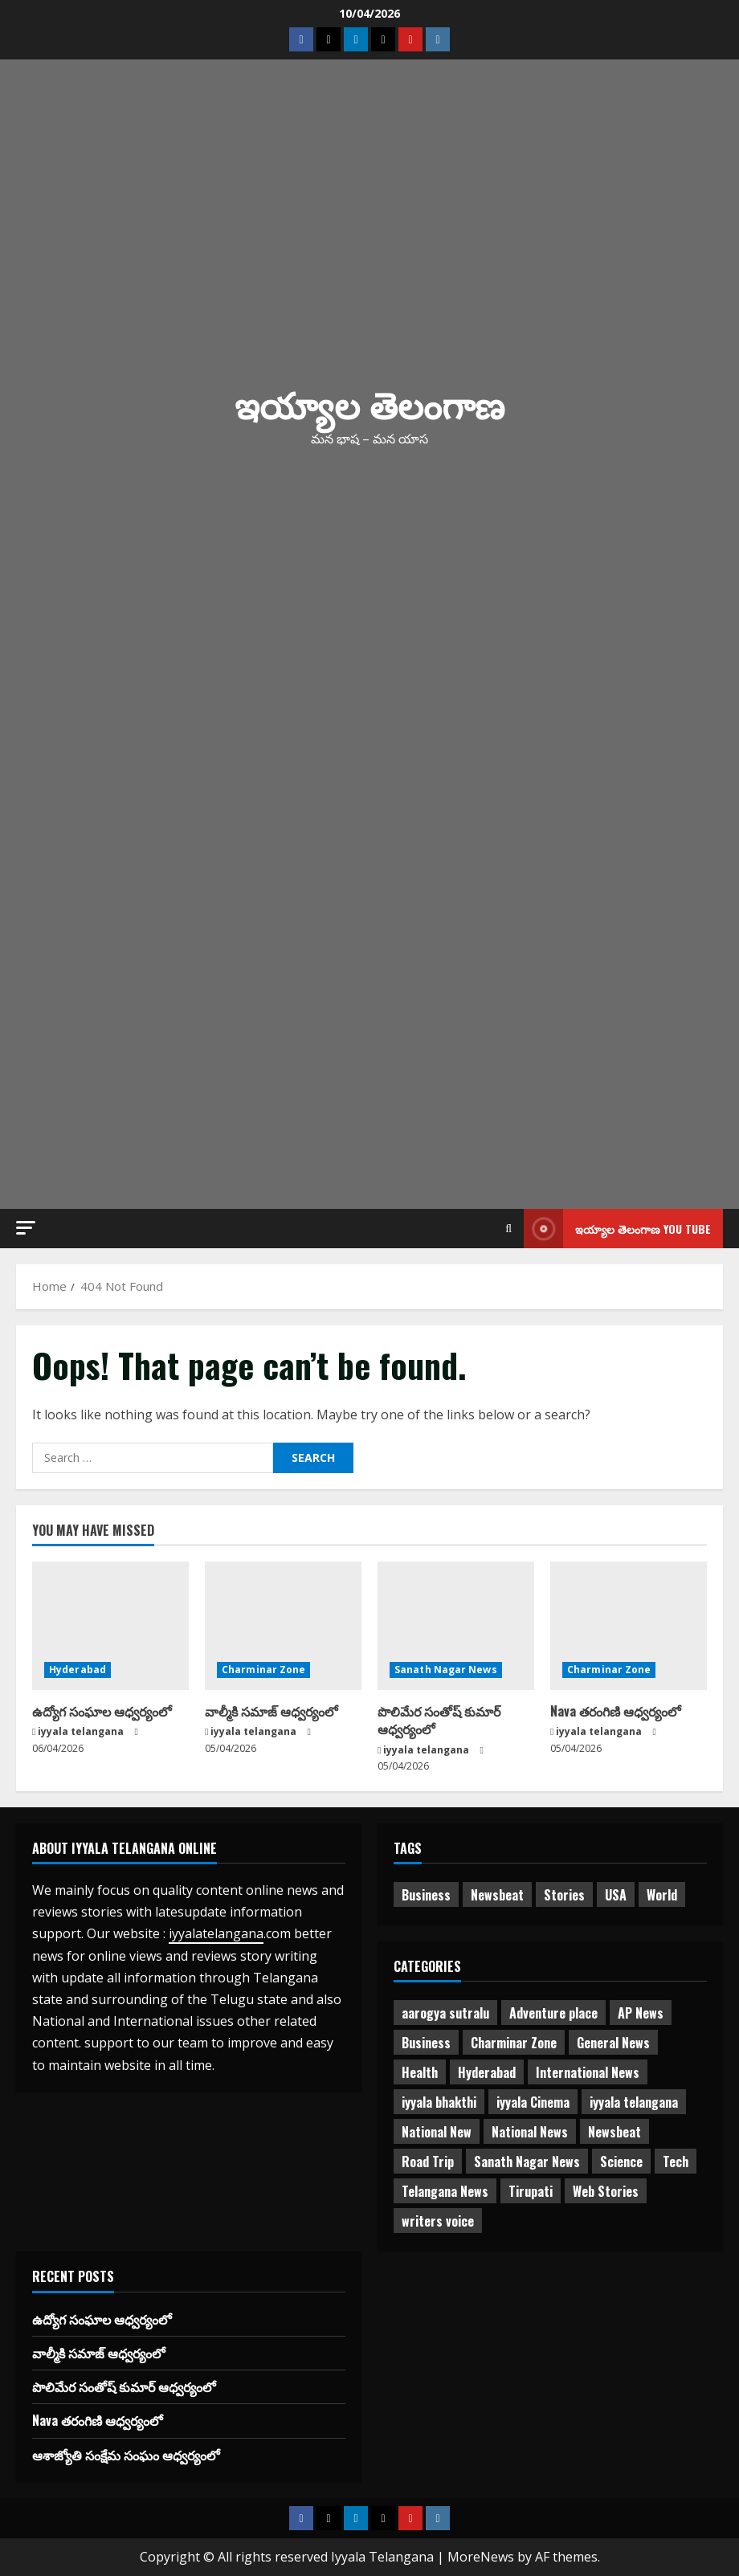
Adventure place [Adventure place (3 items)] (553, 2013)
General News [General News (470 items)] (613, 2042)
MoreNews (480, 2557)
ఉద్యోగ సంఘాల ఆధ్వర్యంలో (101, 1711)
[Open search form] (508, 1228)
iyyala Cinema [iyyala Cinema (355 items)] (533, 2102)
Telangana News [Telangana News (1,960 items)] (445, 2191)
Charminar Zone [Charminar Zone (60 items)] (514, 2042)
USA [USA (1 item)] (616, 1894)
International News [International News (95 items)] (587, 2072)
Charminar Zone (263, 1669)
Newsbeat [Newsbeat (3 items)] (497, 1894)
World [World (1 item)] (662, 1894)
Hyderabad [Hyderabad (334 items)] (487, 2072)
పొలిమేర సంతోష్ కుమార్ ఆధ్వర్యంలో (439, 1719)
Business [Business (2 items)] (426, 1894)
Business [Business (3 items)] (426, 2042)
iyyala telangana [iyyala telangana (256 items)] (634, 2102)
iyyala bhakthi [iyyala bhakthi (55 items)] (439, 2102)
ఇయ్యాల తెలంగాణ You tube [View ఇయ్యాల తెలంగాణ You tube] (617, 1228)
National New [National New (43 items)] (437, 2131)
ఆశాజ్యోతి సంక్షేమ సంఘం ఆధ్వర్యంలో (125, 2454)
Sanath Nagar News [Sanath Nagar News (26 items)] (527, 2161)
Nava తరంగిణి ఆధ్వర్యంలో (615, 1711)
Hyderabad (77, 1669)
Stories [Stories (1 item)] (564, 1894)
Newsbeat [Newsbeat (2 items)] (614, 2131)
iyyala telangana (81, 1731)
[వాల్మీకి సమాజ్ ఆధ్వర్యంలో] (283, 1626)
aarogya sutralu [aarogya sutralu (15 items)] (445, 2013)
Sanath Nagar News (445, 1669)
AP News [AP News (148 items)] (640, 2013)
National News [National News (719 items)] (530, 2131)
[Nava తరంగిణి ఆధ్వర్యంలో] (628, 1626)
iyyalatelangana (216, 1933)
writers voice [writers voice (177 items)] (438, 2221)
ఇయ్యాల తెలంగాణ (369, 403)
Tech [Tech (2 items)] (675, 2161)
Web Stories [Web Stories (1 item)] (606, 2191)
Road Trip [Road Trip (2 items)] (428, 2161)
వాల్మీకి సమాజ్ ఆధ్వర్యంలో (271, 1711)
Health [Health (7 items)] (420, 2072)
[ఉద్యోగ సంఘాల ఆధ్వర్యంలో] (110, 1626)
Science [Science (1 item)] (621, 2161)
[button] (25, 1228)
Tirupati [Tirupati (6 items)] (530, 2191)
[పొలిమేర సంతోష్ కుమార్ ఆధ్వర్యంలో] (456, 1626)
